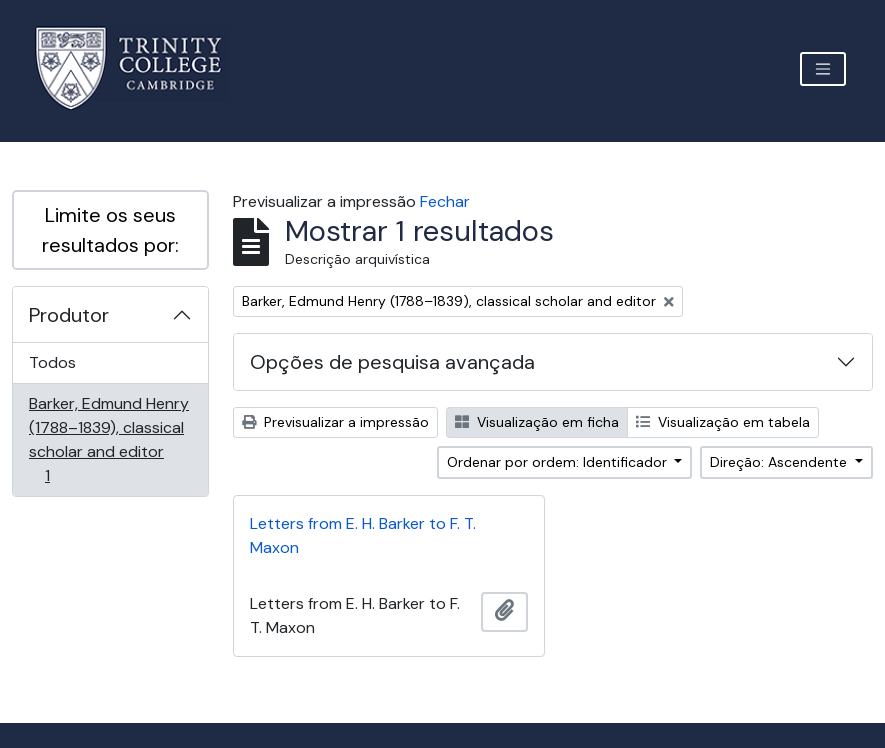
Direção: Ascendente (780, 462)
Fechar (445, 201)
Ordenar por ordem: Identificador (559, 462)
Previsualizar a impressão (335, 422)
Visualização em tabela (723, 422)
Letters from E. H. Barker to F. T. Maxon (363, 535)
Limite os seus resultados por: (110, 230)
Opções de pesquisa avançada (392, 362)
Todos (52, 362)
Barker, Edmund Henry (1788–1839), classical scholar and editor (108, 439)
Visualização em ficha (537, 422)
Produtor (69, 315)
